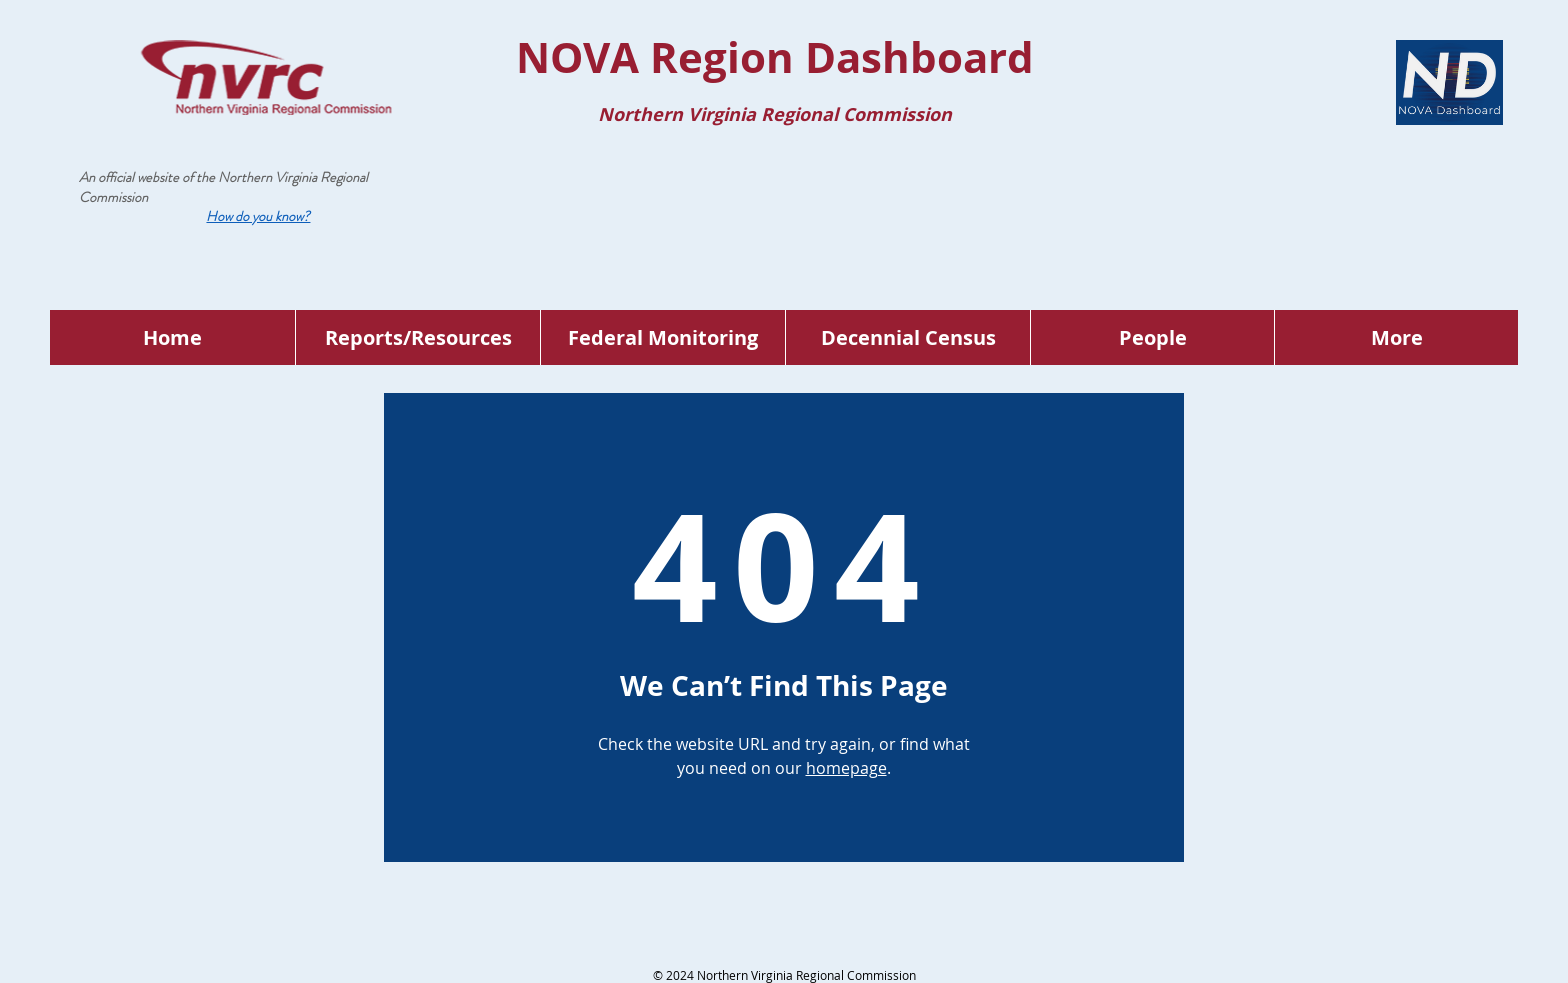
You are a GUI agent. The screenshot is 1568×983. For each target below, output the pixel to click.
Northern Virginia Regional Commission (223, 187)
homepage (846, 768)
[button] (258, 216)
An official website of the (148, 177)
